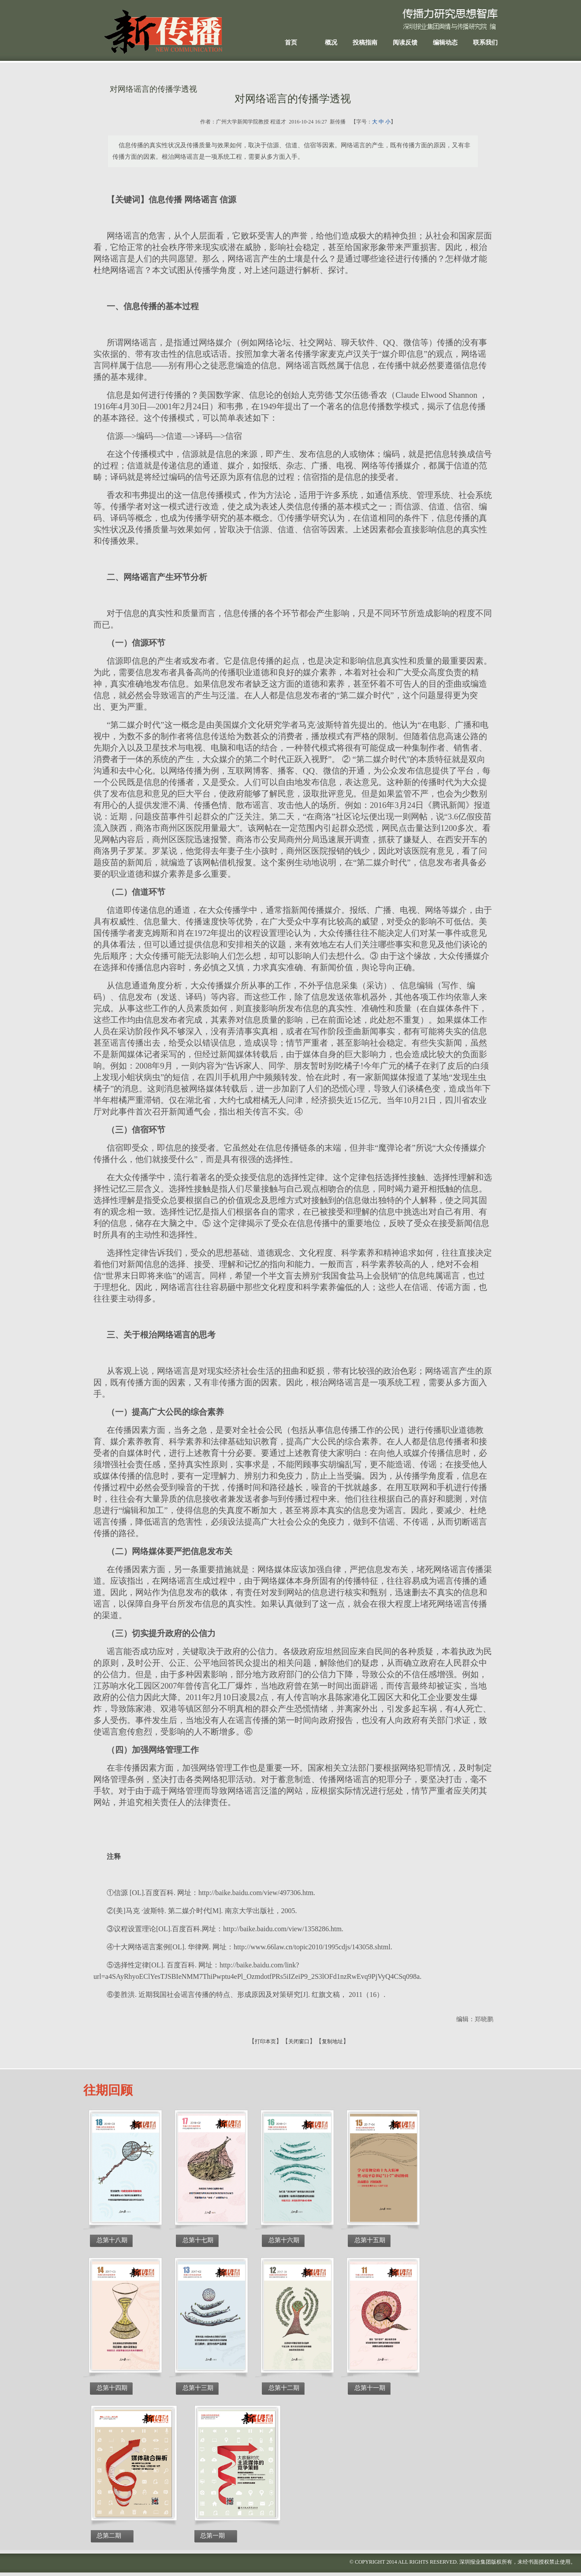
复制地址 (332, 2041)
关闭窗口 (298, 2041)
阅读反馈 (405, 42)
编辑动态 (445, 42)
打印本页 (265, 2041)
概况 (331, 42)
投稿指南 (365, 42)
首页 (291, 42)
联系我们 (485, 42)
